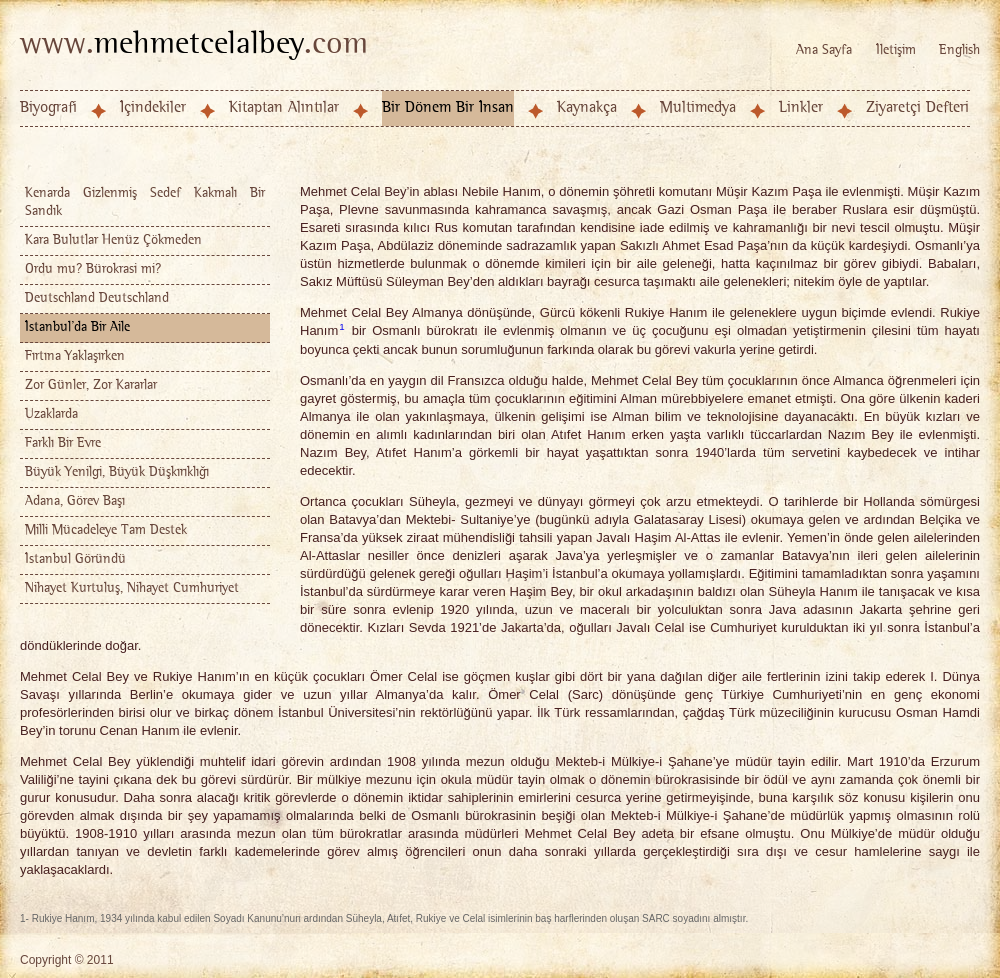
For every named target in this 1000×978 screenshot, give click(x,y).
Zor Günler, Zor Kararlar (91, 385)
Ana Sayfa (824, 50)
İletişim (896, 50)
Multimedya (698, 108)
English (959, 50)
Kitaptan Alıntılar (284, 108)
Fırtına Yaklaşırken (75, 356)
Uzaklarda (51, 414)
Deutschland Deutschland (97, 298)
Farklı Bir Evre (63, 443)
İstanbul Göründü (75, 559)
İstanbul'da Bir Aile (77, 327)
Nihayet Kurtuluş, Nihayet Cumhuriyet (132, 588)
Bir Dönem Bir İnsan (448, 108)
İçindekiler (153, 108)
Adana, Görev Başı (75, 501)
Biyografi (48, 108)
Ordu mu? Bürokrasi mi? (93, 269)
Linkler (801, 108)
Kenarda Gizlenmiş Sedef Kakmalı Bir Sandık (145, 202)
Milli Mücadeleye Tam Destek (106, 530)
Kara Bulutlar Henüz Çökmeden (113, 240)
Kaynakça (587, 108)
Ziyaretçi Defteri (917, 108)
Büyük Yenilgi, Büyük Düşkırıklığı (117, 472)
